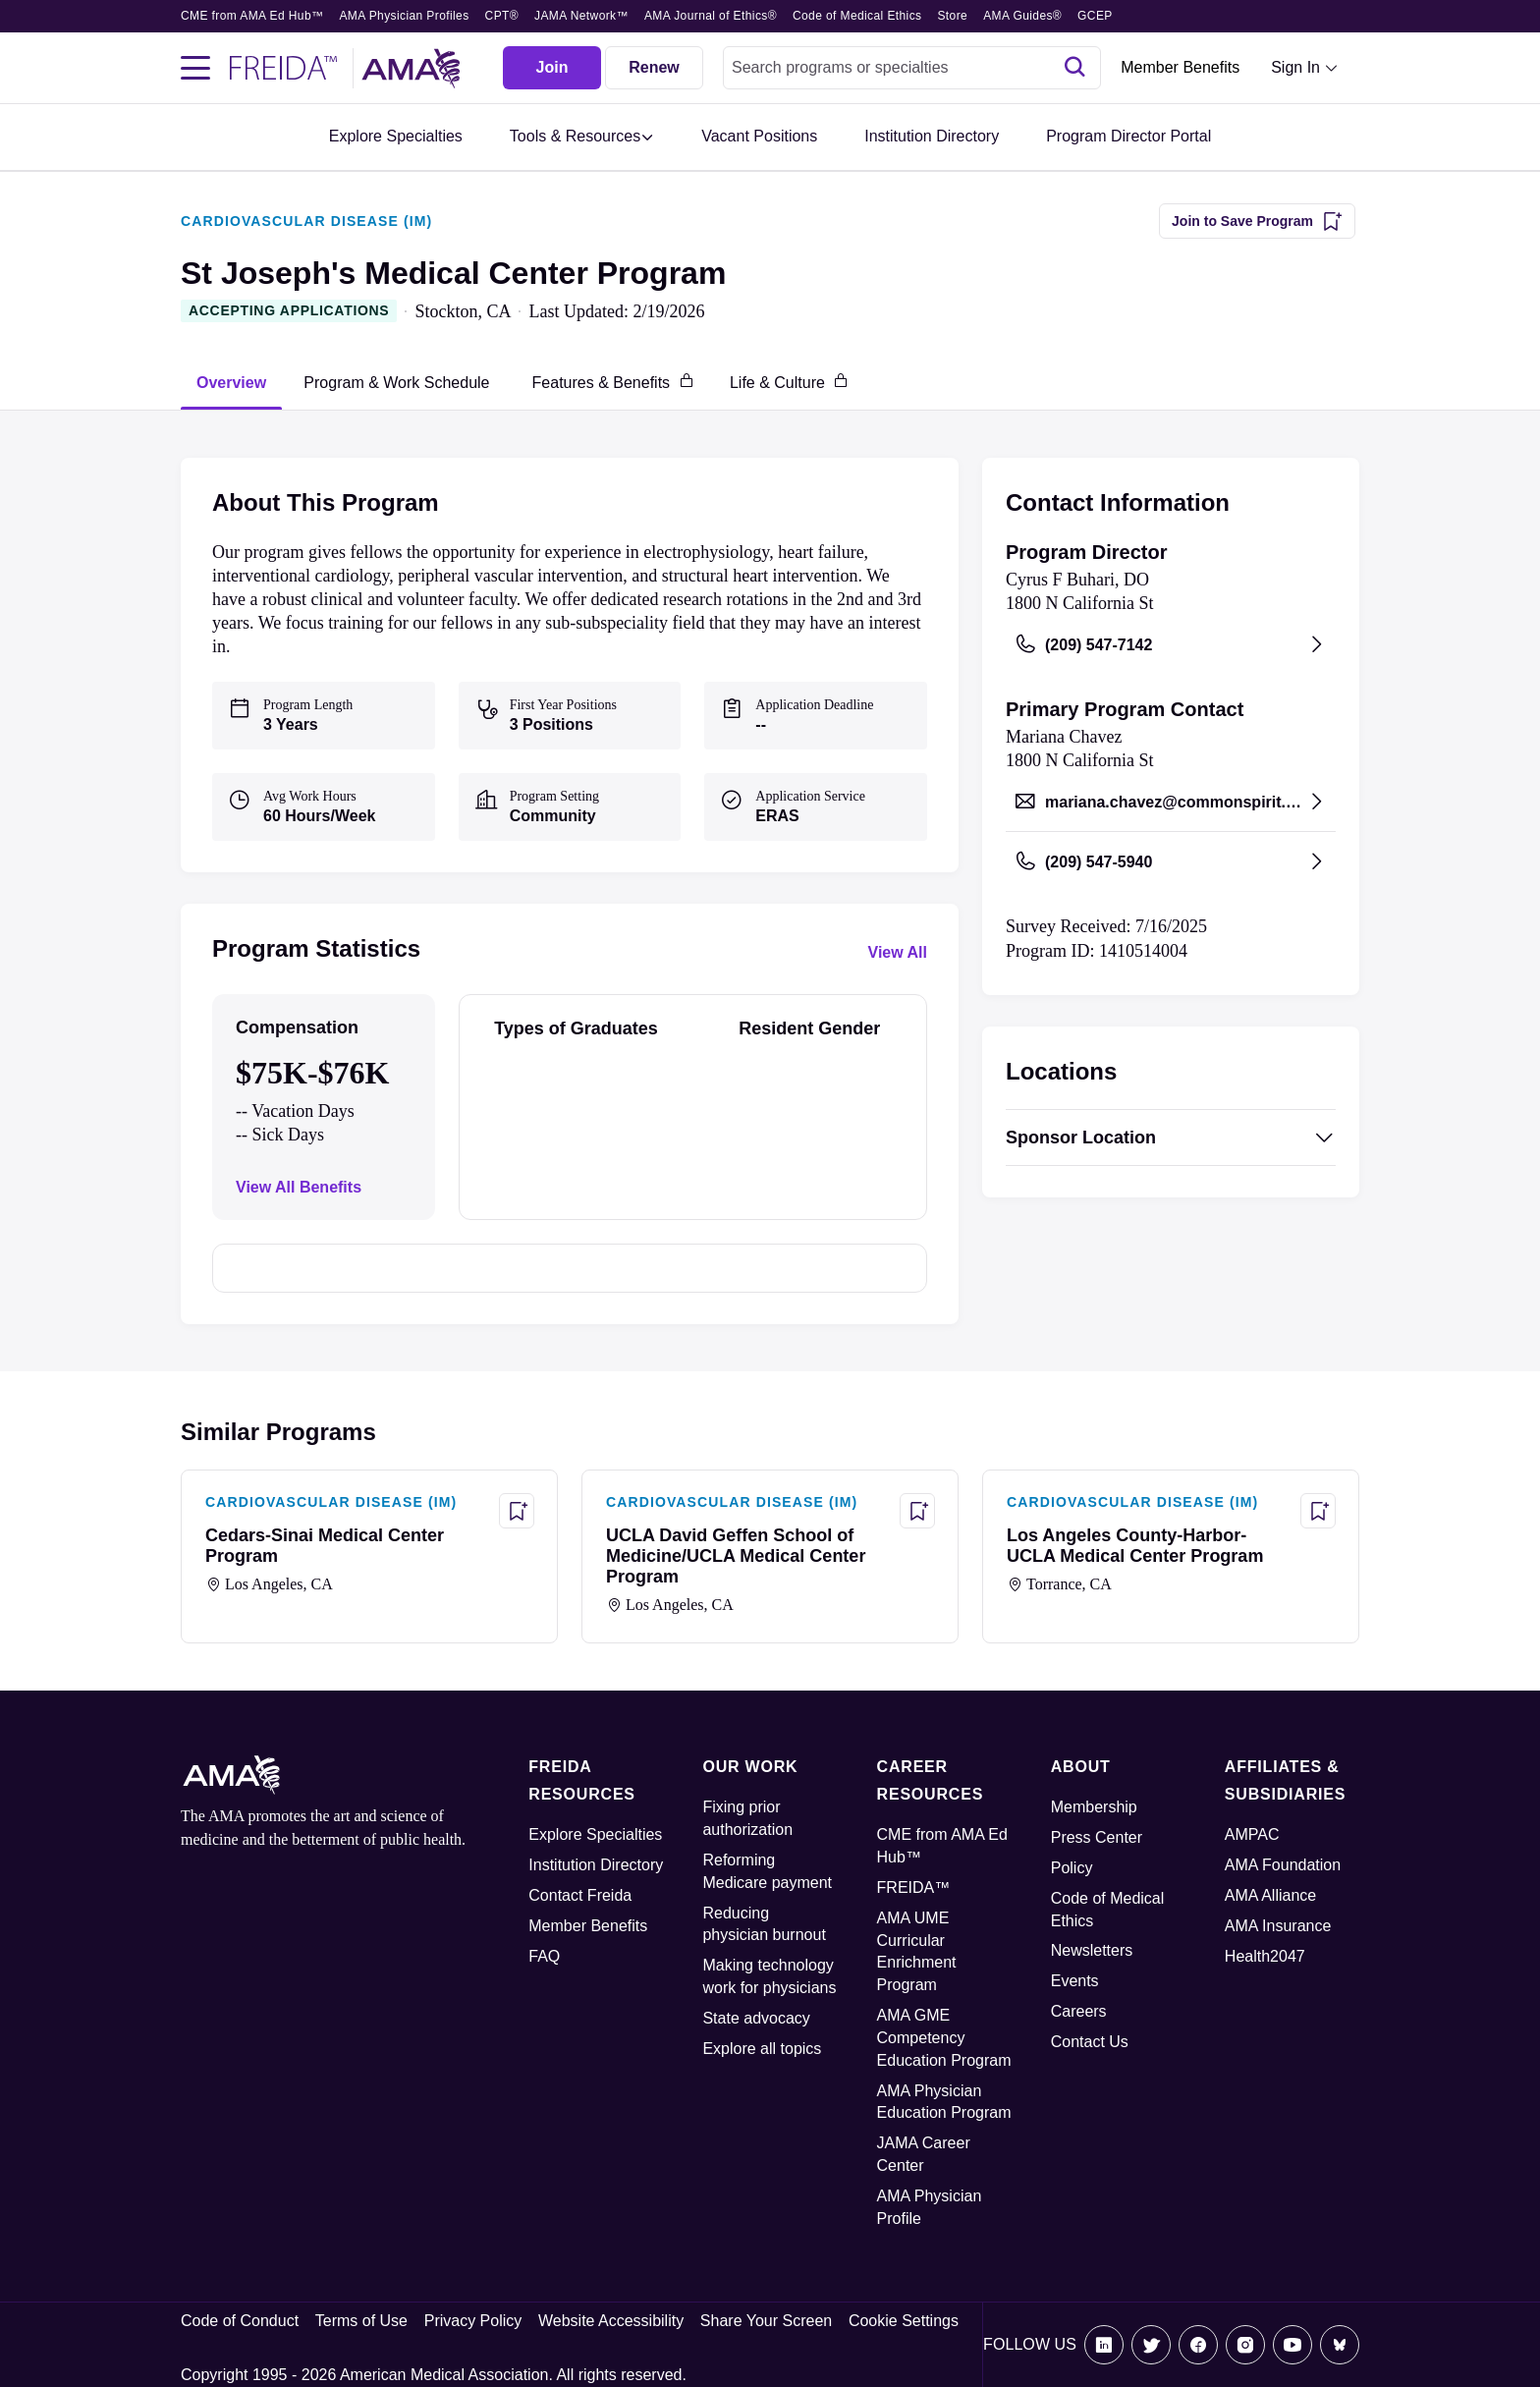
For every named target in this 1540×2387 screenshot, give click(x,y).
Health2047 (1265, 1956)
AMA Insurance (1278, 1925)
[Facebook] (1198, 2344)
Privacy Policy (473, 2320)
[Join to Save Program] (1257, 221)
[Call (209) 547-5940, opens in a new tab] (1171, 861)
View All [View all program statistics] (897, 952)
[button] (582, 137)
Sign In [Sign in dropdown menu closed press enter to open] (1295, 67)
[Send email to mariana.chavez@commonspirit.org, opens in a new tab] (1171, 801)
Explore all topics (761, 2048)
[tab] (231, 382)
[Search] (1074, 67)
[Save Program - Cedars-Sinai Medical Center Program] (516, 1510)
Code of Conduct (240, 2320)
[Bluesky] (1339, 2344)
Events (1075, 1980)
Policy (1072, 1868)
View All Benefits (298, 1187)
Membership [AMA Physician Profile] (1094, 1807)
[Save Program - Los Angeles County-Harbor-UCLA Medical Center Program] (1318, 1510)
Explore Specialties (595, 1834)
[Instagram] (1245, 2344)
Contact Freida (580, 1895)
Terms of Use (361, 2320)
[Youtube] (1292, 2344)
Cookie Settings (904, 2320)
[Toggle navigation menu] (195, 68)
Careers (1079, 2011)
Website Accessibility (611, 2320)
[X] (1151, 2344)
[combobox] (912, 67)
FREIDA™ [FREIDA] (914, 1887)
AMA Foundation (1283, 1865)
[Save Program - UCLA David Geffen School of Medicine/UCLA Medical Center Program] (917, 1510)
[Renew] (654, 67)
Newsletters (1092, 1950)
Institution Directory (595, 1865)
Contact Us (1089, 2041)
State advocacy (755, 2018)
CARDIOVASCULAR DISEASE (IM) (306, 221)
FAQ (544, 1956)
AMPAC (1252, 1834)
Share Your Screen (766, 2320)
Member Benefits (1180, 67)
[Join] (552, 67)
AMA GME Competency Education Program (944, 2038)
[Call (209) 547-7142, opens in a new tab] (1171, 644)
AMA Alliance (1270, 1895)
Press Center (1096, 1837)
